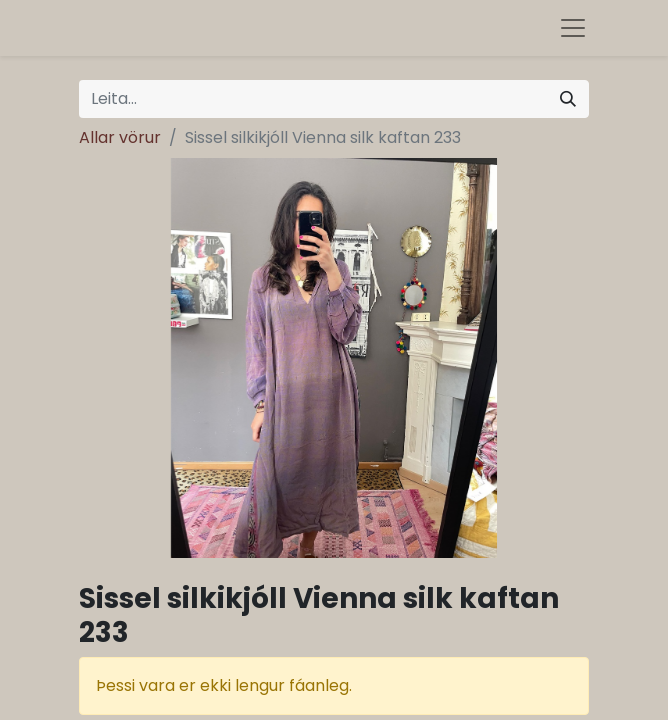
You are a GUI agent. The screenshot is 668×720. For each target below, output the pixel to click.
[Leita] (568, 99)
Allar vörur (120, 137)
